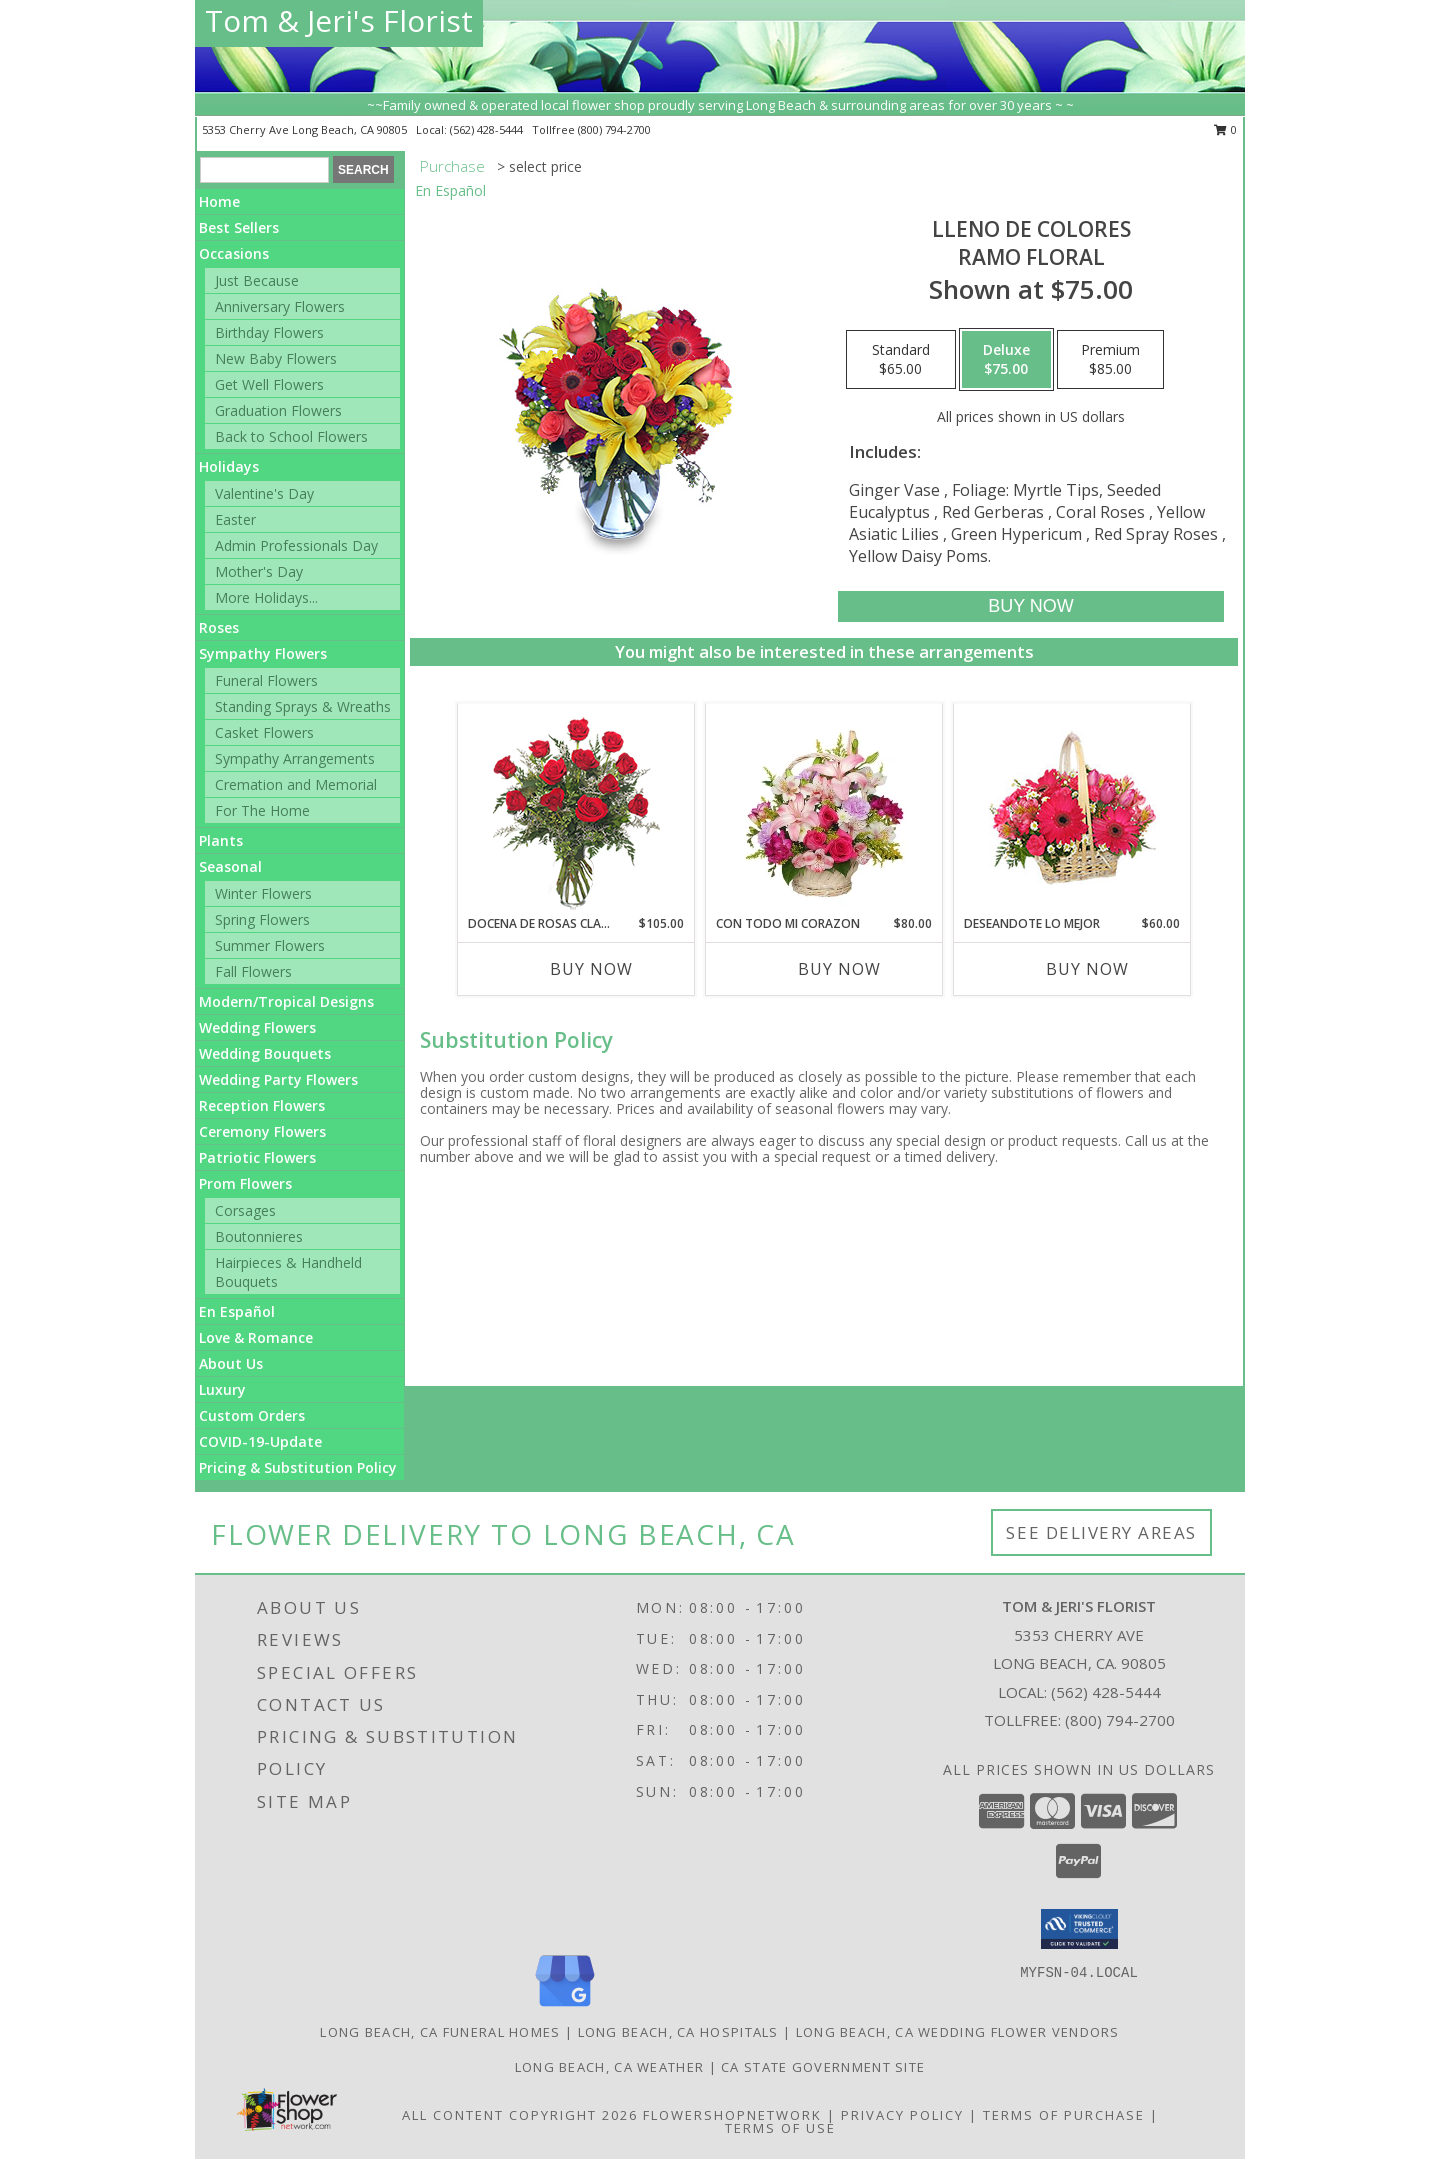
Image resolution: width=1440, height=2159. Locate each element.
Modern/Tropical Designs (286, 1001)
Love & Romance (256, 1337)
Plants (221, 840)
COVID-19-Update (260, 1441)
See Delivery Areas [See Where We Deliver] (1101, 1532)
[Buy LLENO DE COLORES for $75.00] (1030, 606)
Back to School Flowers (291, 436)
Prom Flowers (245, 1183)
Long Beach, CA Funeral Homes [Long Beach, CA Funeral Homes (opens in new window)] (440, 2032)
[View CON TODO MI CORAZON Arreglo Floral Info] (824, 809)
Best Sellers (239, 227)
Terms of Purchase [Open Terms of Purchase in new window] (1064, 2115)
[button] (1079, 1929)
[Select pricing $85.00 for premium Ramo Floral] (1110, 360)
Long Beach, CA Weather (610, 2067)
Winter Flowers (263, 893)
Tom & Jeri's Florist (339, 20)
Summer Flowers (270, 945)
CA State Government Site (823, 2067)
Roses (219, 627)
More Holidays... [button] (266, 597)
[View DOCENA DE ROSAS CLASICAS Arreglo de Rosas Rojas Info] (576, 809)
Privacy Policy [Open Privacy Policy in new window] (902, 2115)
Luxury (222, 1389)
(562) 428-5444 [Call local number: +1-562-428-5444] (488, 129)
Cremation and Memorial (296, 784)
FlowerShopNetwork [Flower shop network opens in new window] (732, 2115)
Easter (235, 519)
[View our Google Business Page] (565, 2007)
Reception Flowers (262, 1105)
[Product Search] (264, 170)
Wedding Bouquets (265, 1053)
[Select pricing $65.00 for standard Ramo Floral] (901, 360)
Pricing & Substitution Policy (298, 1467)
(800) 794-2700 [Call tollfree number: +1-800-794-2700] (614, 129)
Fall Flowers (253, 971)
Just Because (257, 280)
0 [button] (1225, 129)
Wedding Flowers (257, 1027)
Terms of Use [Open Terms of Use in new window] (780, 2128)
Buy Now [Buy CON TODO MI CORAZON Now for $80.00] (839, 969)
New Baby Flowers (276, 358)
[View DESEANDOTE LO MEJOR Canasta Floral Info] (1072, 809)
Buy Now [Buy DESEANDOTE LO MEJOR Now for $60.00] (1087, 969)
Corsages (245, 1210)
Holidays (229, 466)
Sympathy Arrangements (295, 758)
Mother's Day (259, 571)
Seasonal (230, 866)
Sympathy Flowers (263, 653)
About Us (231, 1363)
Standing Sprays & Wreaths (303, 706)
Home (219, 201)
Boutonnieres (259, 1236)
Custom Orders (252, 1415)
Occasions (234, 253)
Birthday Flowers (269, 332)
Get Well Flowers (269, 384)
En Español (237, 1311)
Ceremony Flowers (262, 1131)
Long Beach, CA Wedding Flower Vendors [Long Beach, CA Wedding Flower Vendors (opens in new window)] (958, 2032)
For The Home (262, 810)
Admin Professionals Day (296, 545)
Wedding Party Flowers (278, 1079)
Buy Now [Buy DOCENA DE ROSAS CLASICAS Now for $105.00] (591, 969)
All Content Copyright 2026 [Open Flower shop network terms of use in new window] (520, 2115)
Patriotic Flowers (257, 1157)
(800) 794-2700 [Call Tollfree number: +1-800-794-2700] (1120, 1720)
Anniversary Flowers (280, 306)
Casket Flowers (264, 732)
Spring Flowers (262, 919)
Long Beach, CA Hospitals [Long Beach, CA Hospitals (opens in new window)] (678, 2032)
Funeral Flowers (266, 680)
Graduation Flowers (278, 410)
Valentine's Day (264, 493)
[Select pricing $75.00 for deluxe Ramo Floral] (1006, 360)
